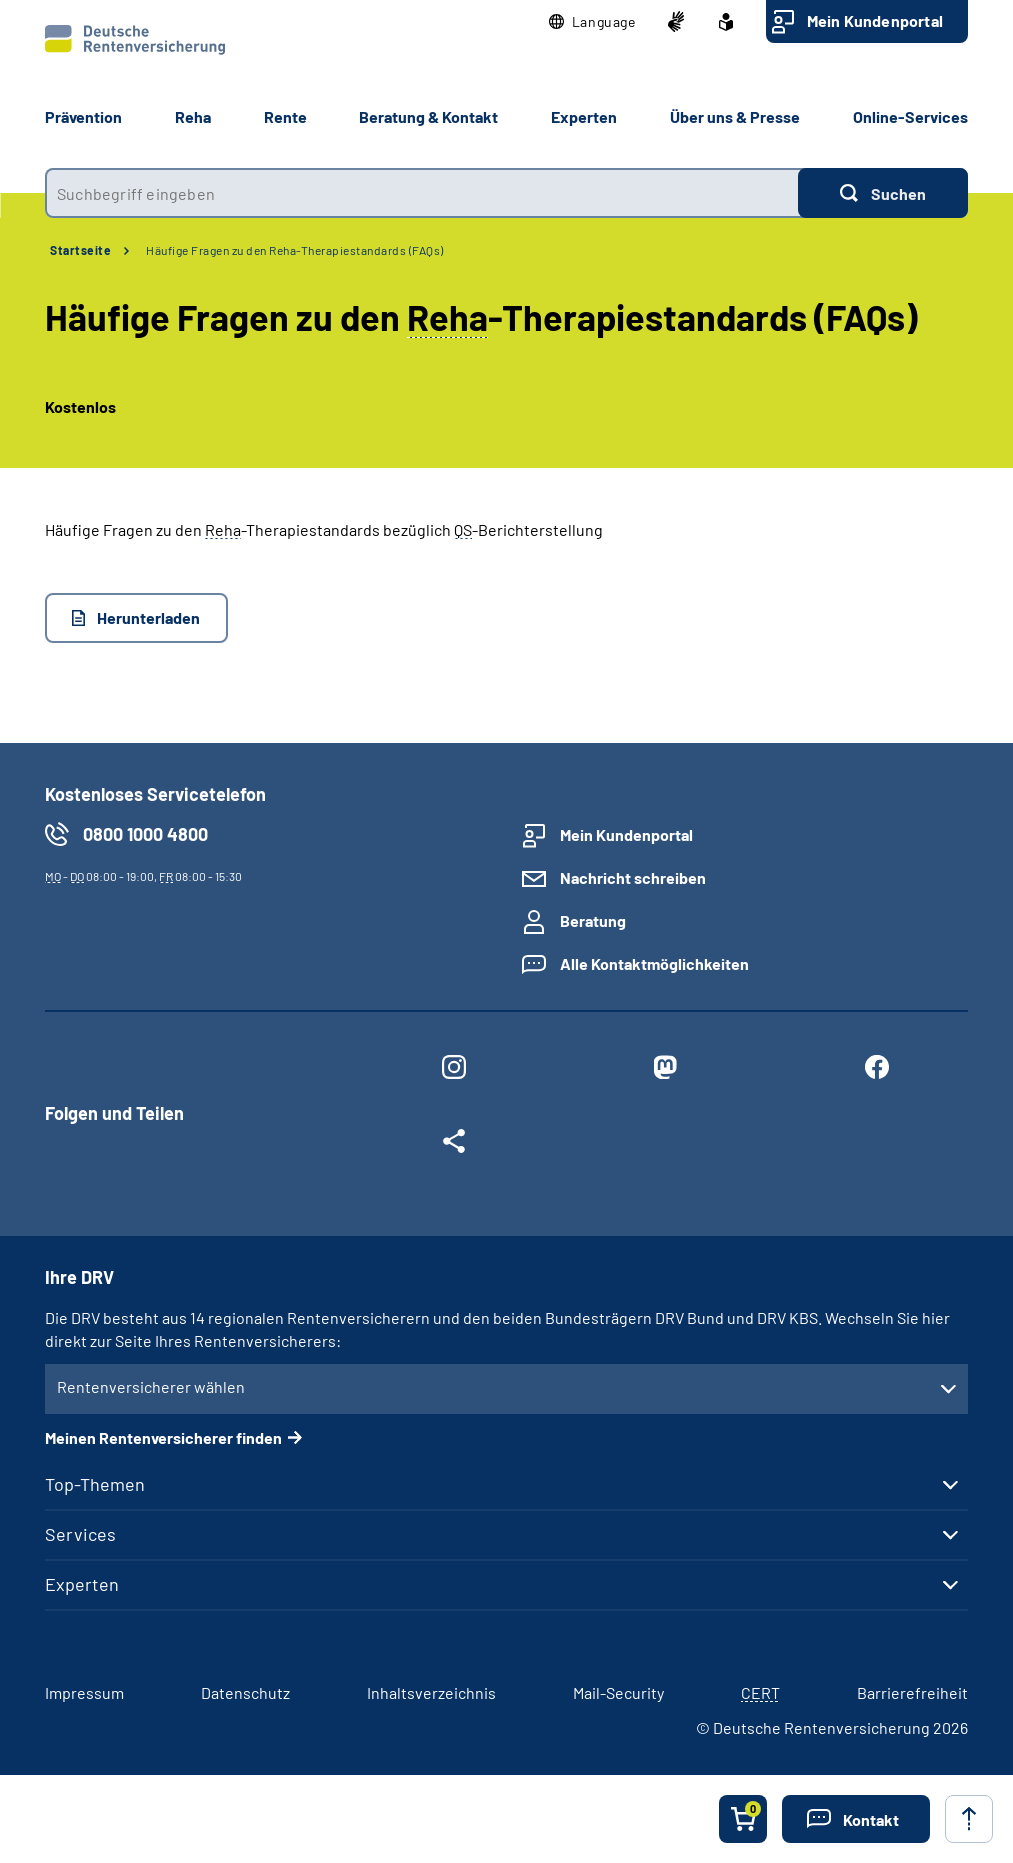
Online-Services (910, 116)
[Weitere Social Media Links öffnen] (454, 1145)
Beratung (593, 920)
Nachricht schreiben (633, 877)
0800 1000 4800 (145, 834)
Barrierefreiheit (912, 1692)
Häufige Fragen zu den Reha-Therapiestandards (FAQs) (295, 250)
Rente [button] (285, 116)
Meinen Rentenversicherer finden (163, 1437)
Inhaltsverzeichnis (431, 1692)
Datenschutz (245, 1692)
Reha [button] (193, 116)
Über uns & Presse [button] (735, 116)
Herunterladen (148, 617)
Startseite (80, 250)
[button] (592, 22)
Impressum (84, 1692)
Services (80, 1534)
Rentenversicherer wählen (151, 1386)
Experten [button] (584, 116)
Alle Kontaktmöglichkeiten (654, 963)
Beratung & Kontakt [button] (428, 116)
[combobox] (421, 193)
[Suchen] (883, 193)
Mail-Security (618, 1692)
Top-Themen (95, 1484)
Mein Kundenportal (875, 20)
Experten (82, 1584)
